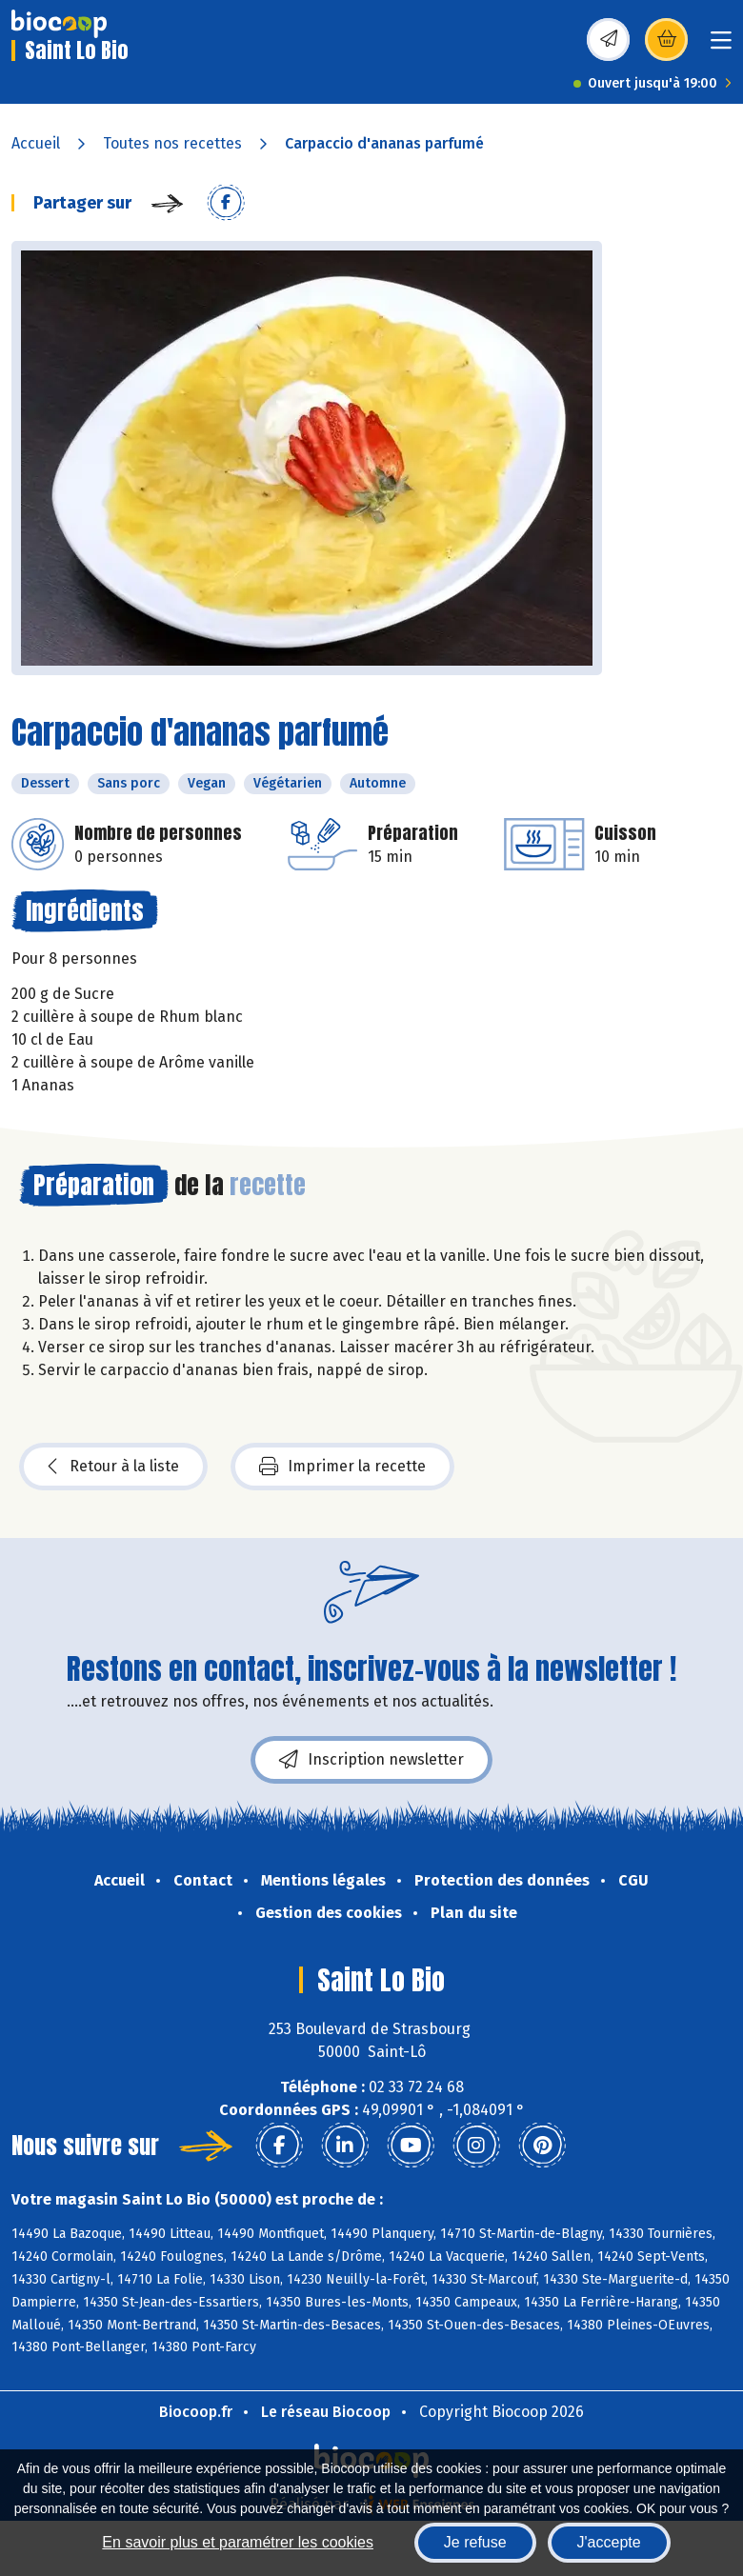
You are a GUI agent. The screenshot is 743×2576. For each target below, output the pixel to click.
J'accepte (609, 2542)
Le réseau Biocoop (326, 2412)
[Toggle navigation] (721, 46)
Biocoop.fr (195, 2412)
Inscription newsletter (371, 1759)
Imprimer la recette (342, 1466)
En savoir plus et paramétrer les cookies (237, 2542)
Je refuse (475, 2542)
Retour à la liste (113, 1466)
